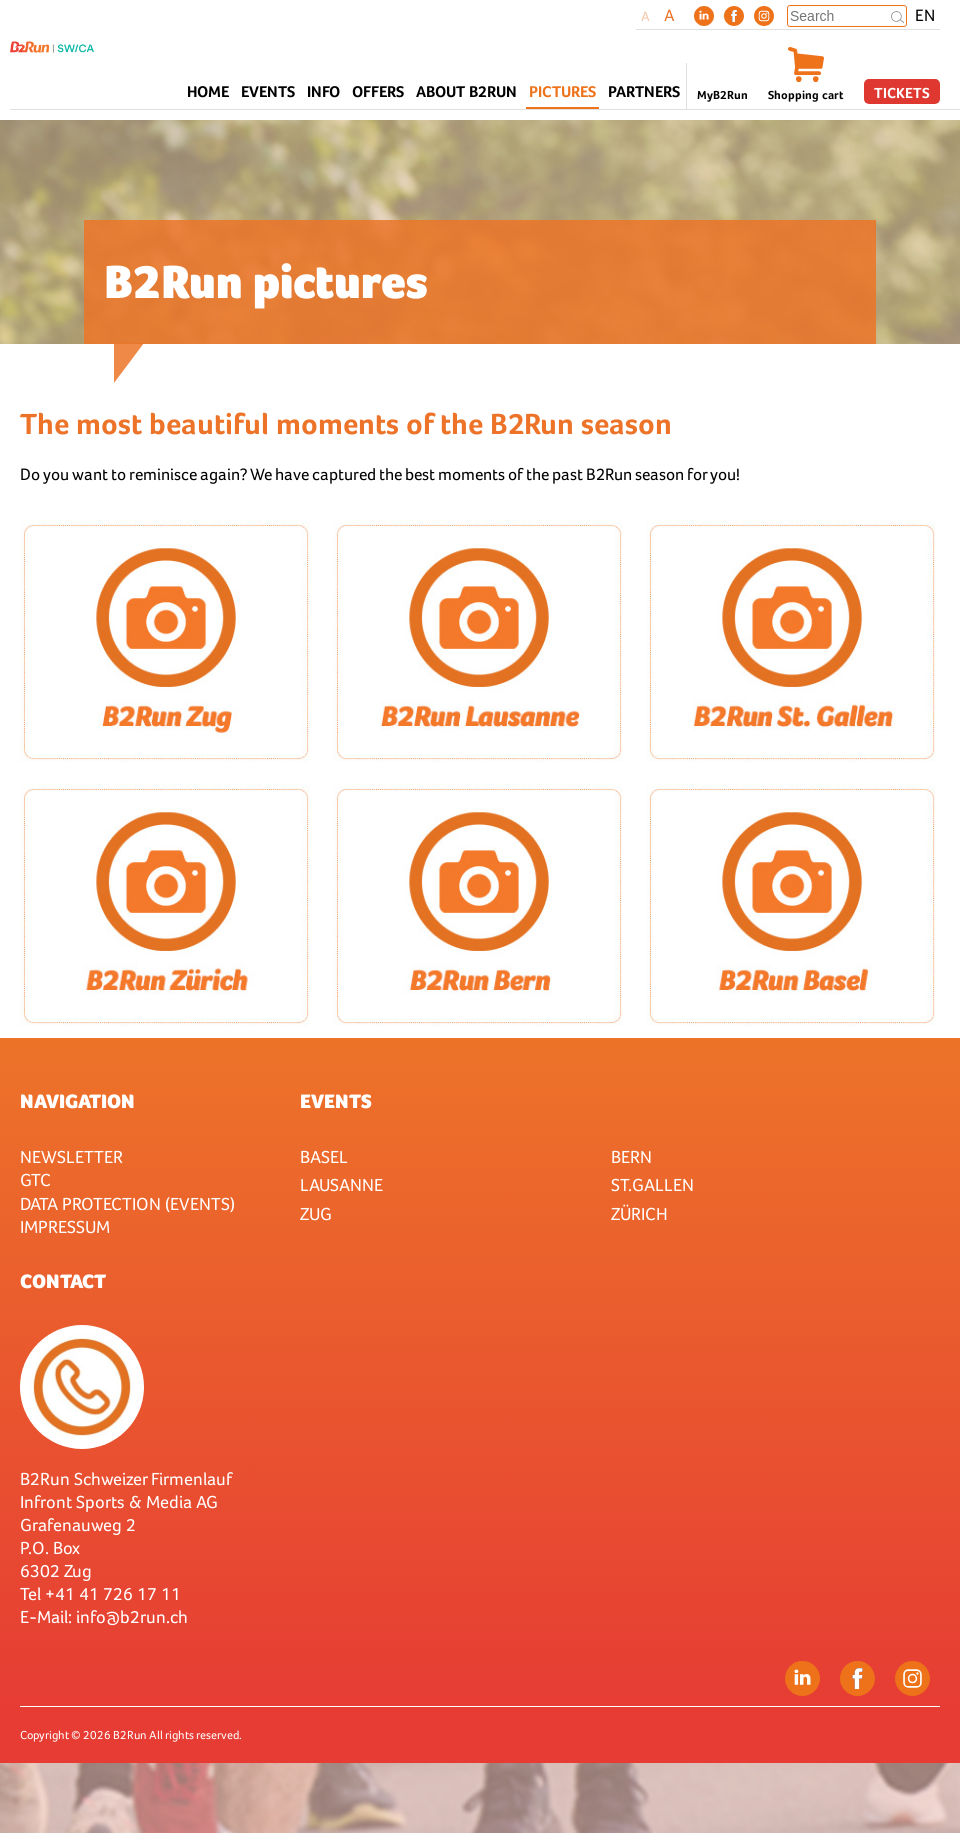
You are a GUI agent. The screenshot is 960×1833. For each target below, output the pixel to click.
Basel (324, 1156)
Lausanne (341, 1184)
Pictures (562, 91)
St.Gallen (652, 1184)
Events (336, 1101)
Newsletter (71, 1156)
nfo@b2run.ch (134, 1616)
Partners (644, 91)
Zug (316, 1213)
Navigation (77, 1101)
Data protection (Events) (127, 1203)
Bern (631, 1156)
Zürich (639, 1213)
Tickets (902, 92)
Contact (63, 1281)
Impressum (65, 1226)
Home (208, 91)
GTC (35, 1179)
